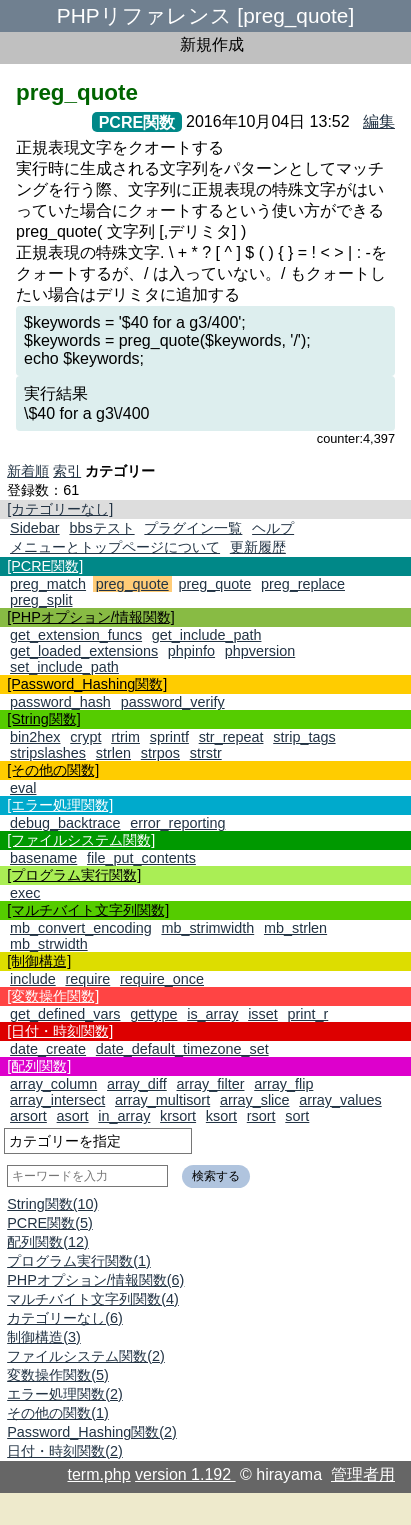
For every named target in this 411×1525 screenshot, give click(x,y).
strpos (160, 753)
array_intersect (57, 1100)
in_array (124, 1116)
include (33, 979)
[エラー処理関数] (60, 805)
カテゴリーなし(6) (65, 1318)
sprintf (169, 737)
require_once (162, 979)
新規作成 (212, 44)
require (87, 979)
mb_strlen (295, 928)
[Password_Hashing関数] (87, 684)
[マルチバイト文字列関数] (88, 910)
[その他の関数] (53, 770)
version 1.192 (185, 1474)
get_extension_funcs (76, 635)
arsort (28, 1116)
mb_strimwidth (207, 928)
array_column (53, 1084)
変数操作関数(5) (58, 1375)
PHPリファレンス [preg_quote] (205, 15)
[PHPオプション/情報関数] (91, 617)
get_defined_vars (65, 1014)
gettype (153, 1014)
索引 (67, 471)
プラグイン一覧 (193, 528)
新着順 (28, 471)
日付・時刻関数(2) (65, 1451)
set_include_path (64, 667)
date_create (48, 1049)
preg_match (48, 584)
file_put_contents (141, 858)
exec (25, 893)
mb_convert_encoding (81, 928)
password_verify (173, 702)
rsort (261, 1116)
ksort (221, 1116)
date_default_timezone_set (182, 1049)
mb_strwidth (49, 944)
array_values (340, 1100)
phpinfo (191, 651)
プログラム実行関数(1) (79, 1261)
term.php (99, 1474)
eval (23, 788)
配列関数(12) (48, 1242)
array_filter (210, 1084)
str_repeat (231, 737)
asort (73, 1116)
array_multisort (162, 1100)
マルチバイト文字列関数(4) (93, 1299)
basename (43, 858)
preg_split (41, 600)
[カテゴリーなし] (60, 509)
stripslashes (48, 753)
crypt (85, 737)
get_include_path (207, 635)
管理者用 (363, 1474)
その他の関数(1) (58, 1413)
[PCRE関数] (45, 566)
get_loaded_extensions (84, 651)
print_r (307, 1014)
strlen (113, 753)
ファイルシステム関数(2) (86, 1356)
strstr (206, 753)
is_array (212, 1014)
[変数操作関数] (53, 996)
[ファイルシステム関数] (81, 840)
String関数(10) (52, 1204)
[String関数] (44, 719)
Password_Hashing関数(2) (92, 1432)
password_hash (60, 702)
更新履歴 (258, 547)
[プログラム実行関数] (74, 875)
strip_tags (304, 737)
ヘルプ (273, 528)
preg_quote (132, 584)
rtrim (125, 737)
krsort (178, 1116)
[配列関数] (39, 1066)
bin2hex (35, 737)
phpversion (260, 651)
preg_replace (303, 584)
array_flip (283, 1084)
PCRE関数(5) (50, 1223)
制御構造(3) (44, 1337)
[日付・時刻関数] (60, 1031)
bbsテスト (101, 528)
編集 (379, 121)
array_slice (255, 1100)
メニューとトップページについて (115, 547)
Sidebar (35, 528)
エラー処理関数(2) (65, 1394)
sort (297, 1116)
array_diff (137, 1084)
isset (263, 1014)
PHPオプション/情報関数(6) (95, 1280)
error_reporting (177, 823)
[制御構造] (39, 961)
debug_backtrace (65, 823)
